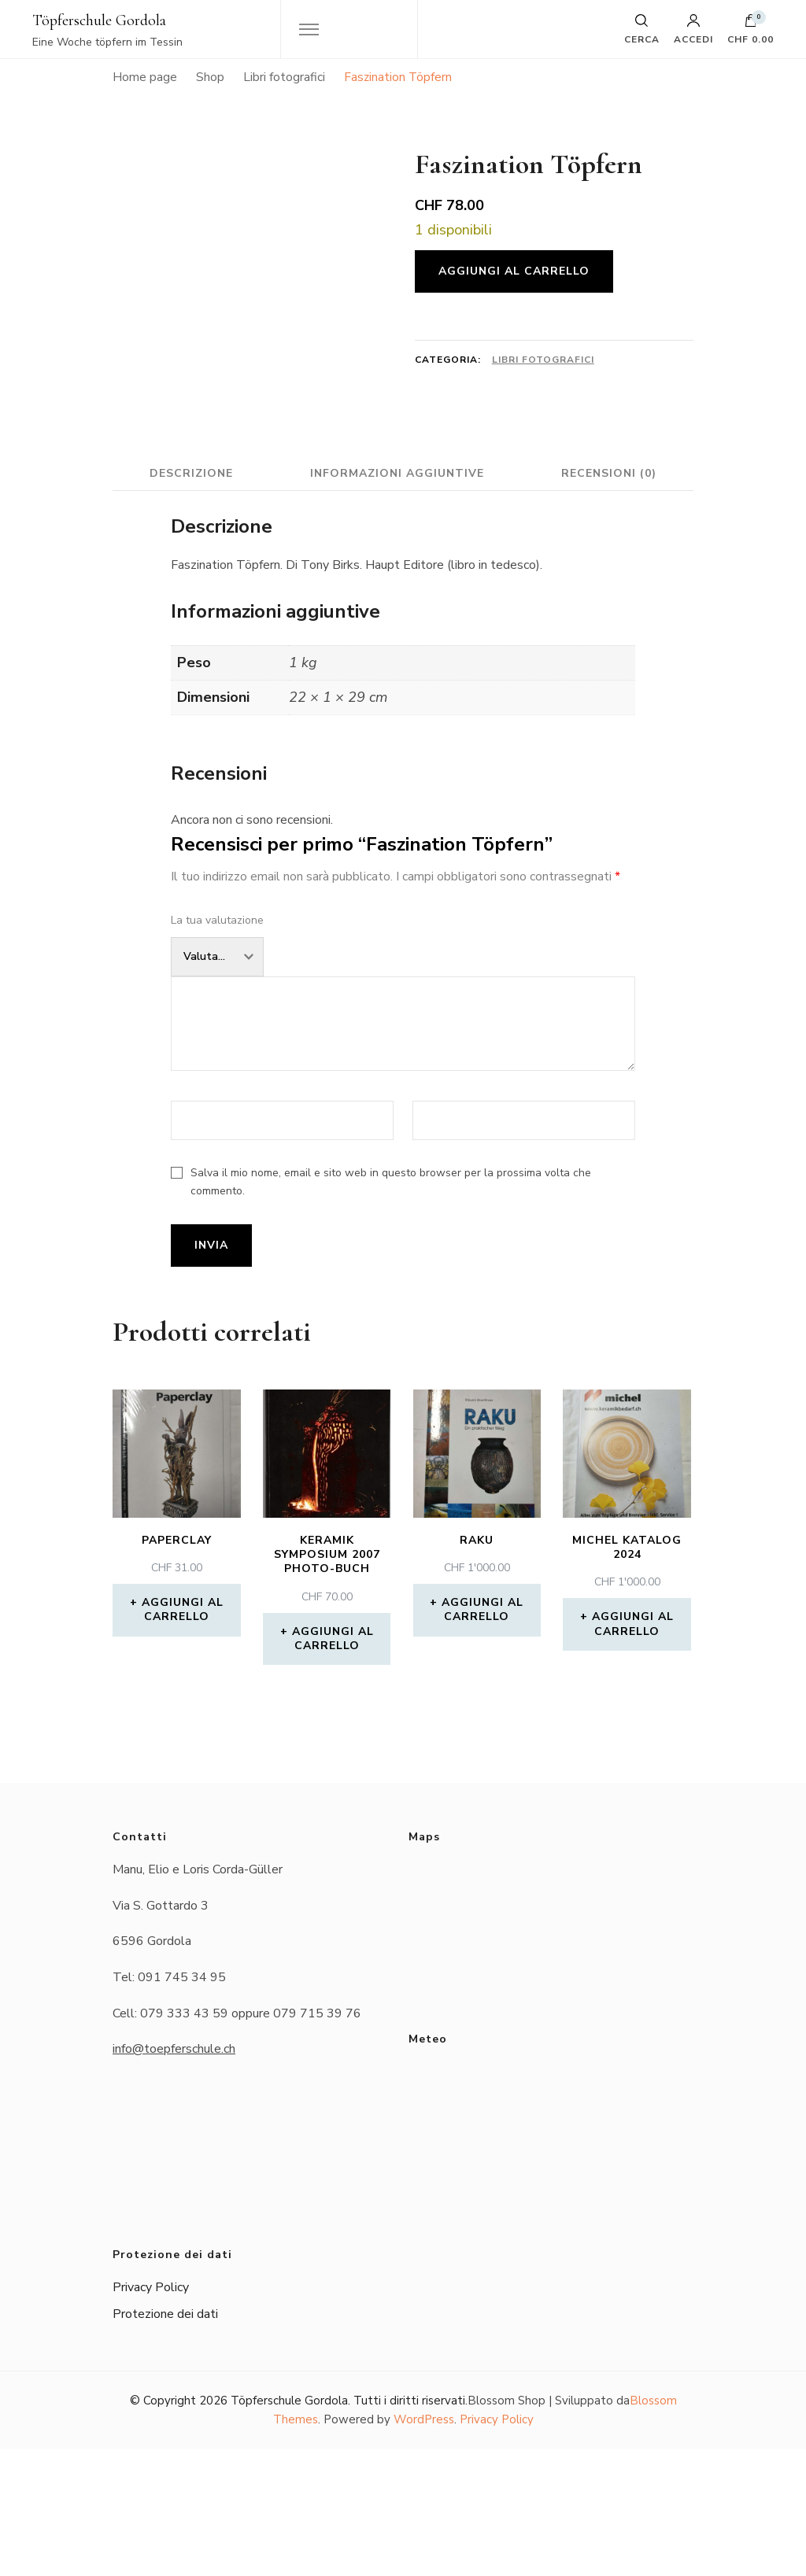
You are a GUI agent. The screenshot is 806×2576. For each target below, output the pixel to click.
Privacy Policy (151, 2414)
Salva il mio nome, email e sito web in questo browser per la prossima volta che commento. (390, 1309)
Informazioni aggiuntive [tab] (486, 566)
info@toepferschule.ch (174, 2175)
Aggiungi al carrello (514, 271)
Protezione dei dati (165, 2440)
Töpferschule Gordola (99, 20)
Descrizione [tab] (274, 566)
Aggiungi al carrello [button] (183, 1736)
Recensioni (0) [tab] (403, 599)
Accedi (693, 29)
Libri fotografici (543, 359)
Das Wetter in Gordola (548, 2248)
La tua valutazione (217, 1046)
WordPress (424, 2547)
